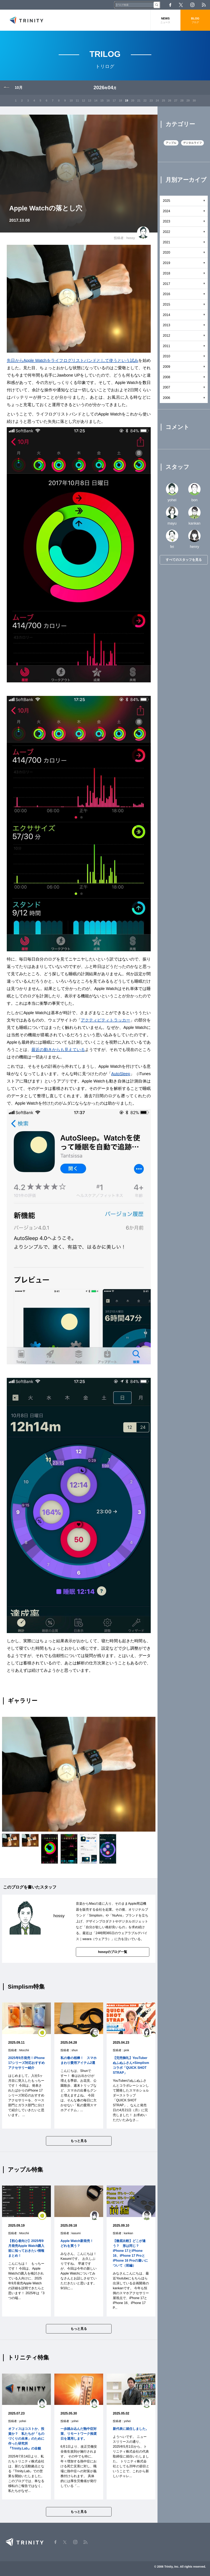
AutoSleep (120, 1073)
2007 (166, 387)
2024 (166, 211)
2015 (166, 304)
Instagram (192, 5)
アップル (171, 142)
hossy (130, 238)
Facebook (170, 5)
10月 (19, 88)
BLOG (195, 20)
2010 (166, 356)
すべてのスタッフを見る (184, 559)
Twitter (181, 5)
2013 (166, 325)
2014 (166, 315)
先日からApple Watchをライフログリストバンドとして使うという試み (72, 360)
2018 (166, 273)
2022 (166, 232)
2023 (166, 221)
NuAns (117, 1915)
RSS (204, 5)
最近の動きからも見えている (58, 1049)
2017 (166, 284)
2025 (166, 200)
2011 (166, 346)
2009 (166, 366)
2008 (166, 377)
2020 (166, 252)
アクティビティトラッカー (105, 1020)
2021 (166, 242)
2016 (166, 294)
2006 (166, 398)
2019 (166, 263)
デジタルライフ (192, 142)
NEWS (165, 20)
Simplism (95, 1915)
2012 (166, 335)
